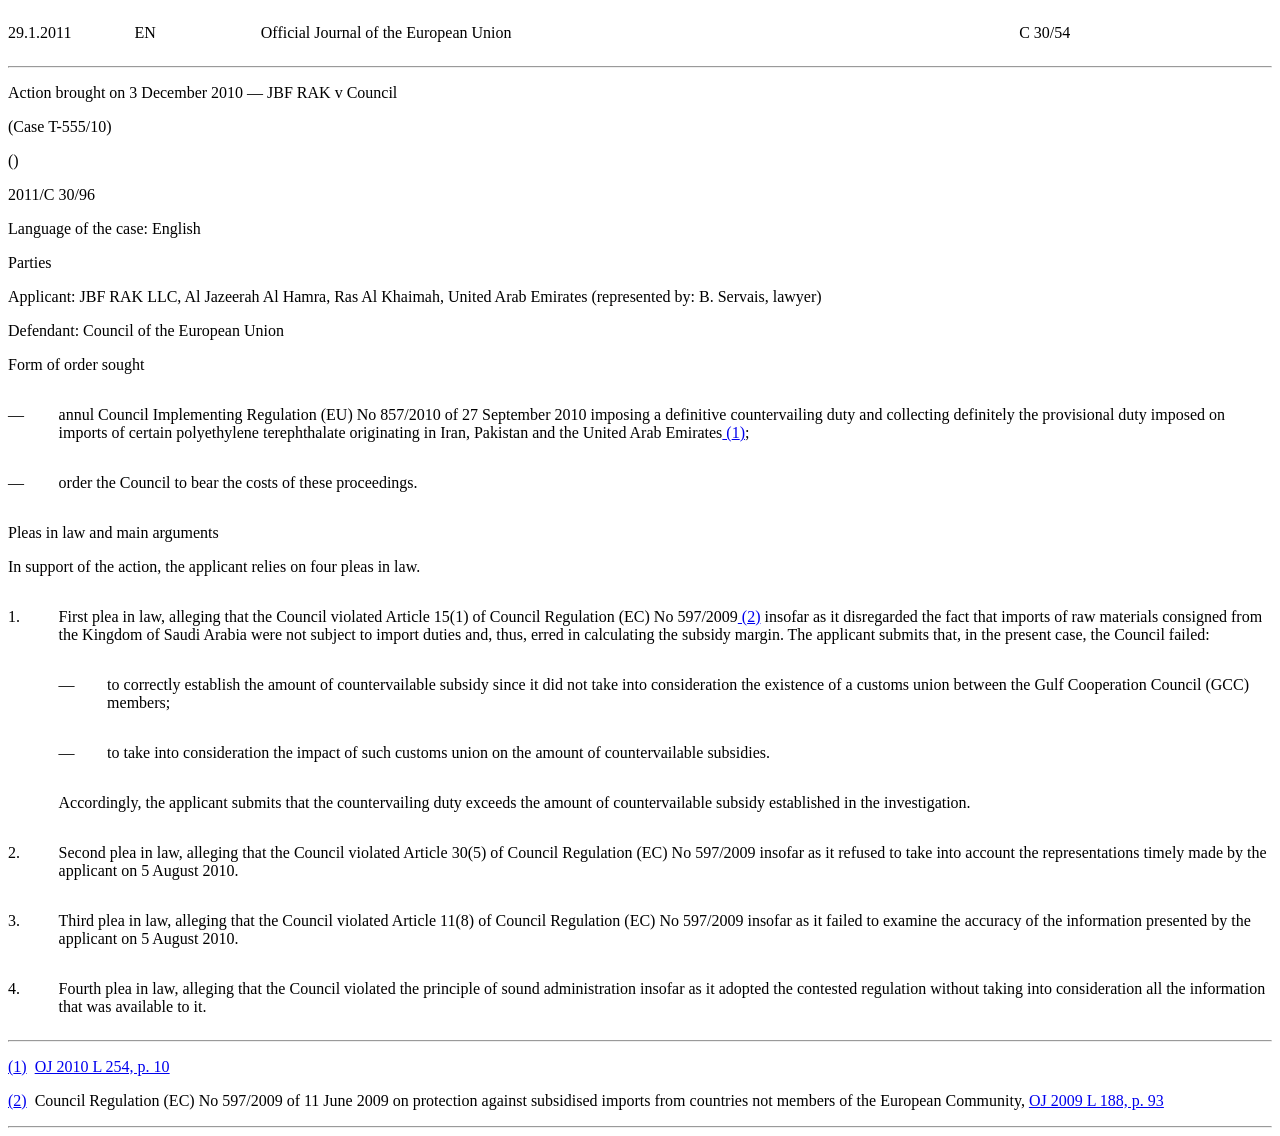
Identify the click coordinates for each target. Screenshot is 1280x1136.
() (733, 432)
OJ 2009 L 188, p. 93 (1096, 1100)
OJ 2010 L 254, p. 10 (102, 1066)
